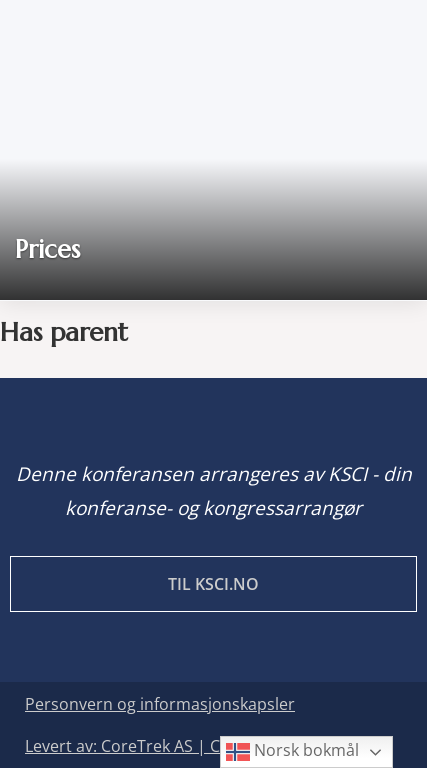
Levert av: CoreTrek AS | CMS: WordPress (180, 746)
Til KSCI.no (213, 584)
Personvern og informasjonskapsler (160, 704)
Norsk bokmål (292, 751)
